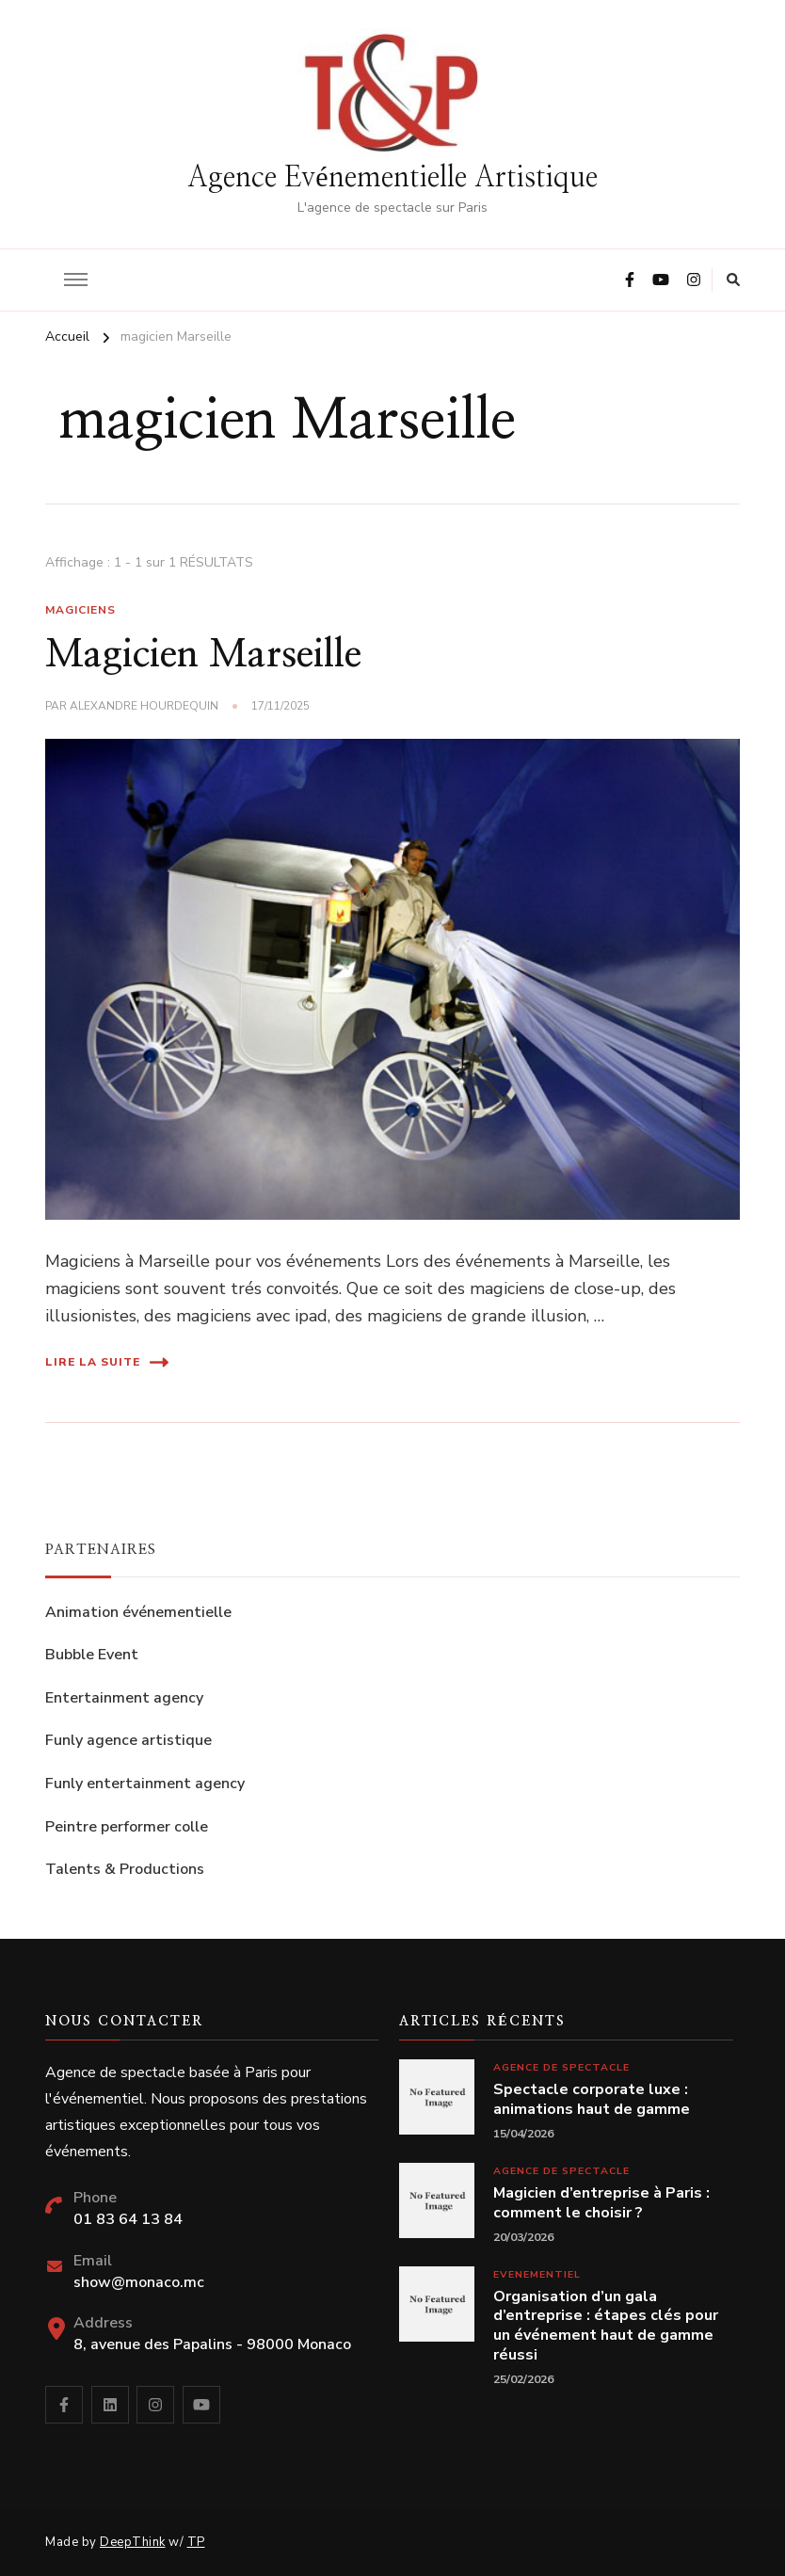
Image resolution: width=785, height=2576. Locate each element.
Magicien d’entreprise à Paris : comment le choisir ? (601, 2203)
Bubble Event (91, 1654)
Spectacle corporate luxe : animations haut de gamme (591, 2100)
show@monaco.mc (138, 2282)
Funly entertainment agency (145, 1783)
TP (196, 2542)
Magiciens (80, 609)
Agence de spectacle (561, 2067)
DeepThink (133, 2542)
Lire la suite (106, 1362)
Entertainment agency (124, 1698)
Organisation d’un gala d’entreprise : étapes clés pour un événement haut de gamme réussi (605, 2326)
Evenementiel (537, 2274)
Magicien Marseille (203, 655)
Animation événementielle (138, 1612)
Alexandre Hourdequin (144, 705)
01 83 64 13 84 (128, 2219)
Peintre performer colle (126, 1826)
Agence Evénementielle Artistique (392, 178)
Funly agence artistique (128, 1740)
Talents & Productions (124, 1869)
